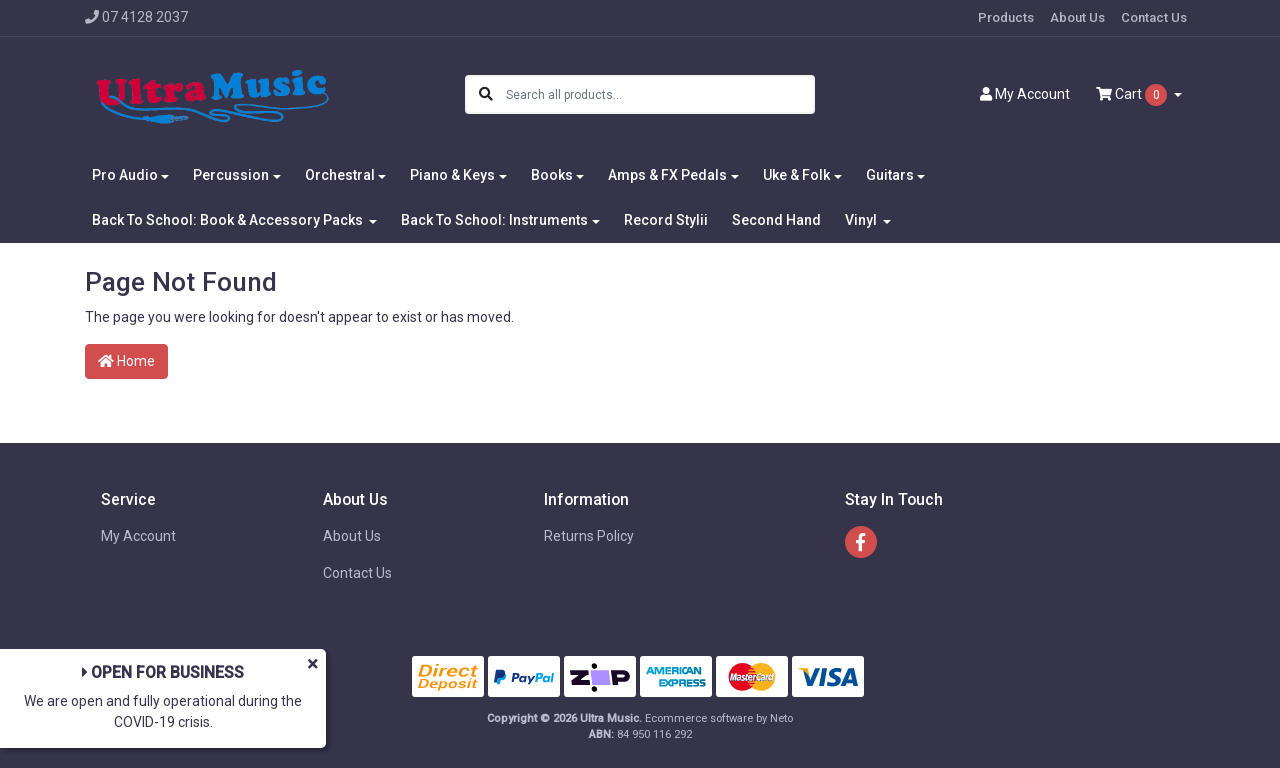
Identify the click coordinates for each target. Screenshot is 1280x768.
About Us (1077, 17)
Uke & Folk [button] (796, 175)
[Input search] (659, 94)
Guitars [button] (890, 175)
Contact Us (1154, 17)
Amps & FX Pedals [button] (667, 175)
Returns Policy (589, 536)
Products (1006, 17)
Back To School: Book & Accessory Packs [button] (229, 220)
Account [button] (1025, 94)
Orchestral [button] (340, 175)
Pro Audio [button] (125, 175)
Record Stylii (666, 220)
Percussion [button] (231, 175)
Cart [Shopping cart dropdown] (1133, 95)
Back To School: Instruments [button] (494, 220)
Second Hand (776, 220)
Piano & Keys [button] (452, 175)
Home (126, 361)
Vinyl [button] (862, 220)
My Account (138, 536)
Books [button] (552, 175)
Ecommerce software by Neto (719, 718)
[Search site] (486, 94)
